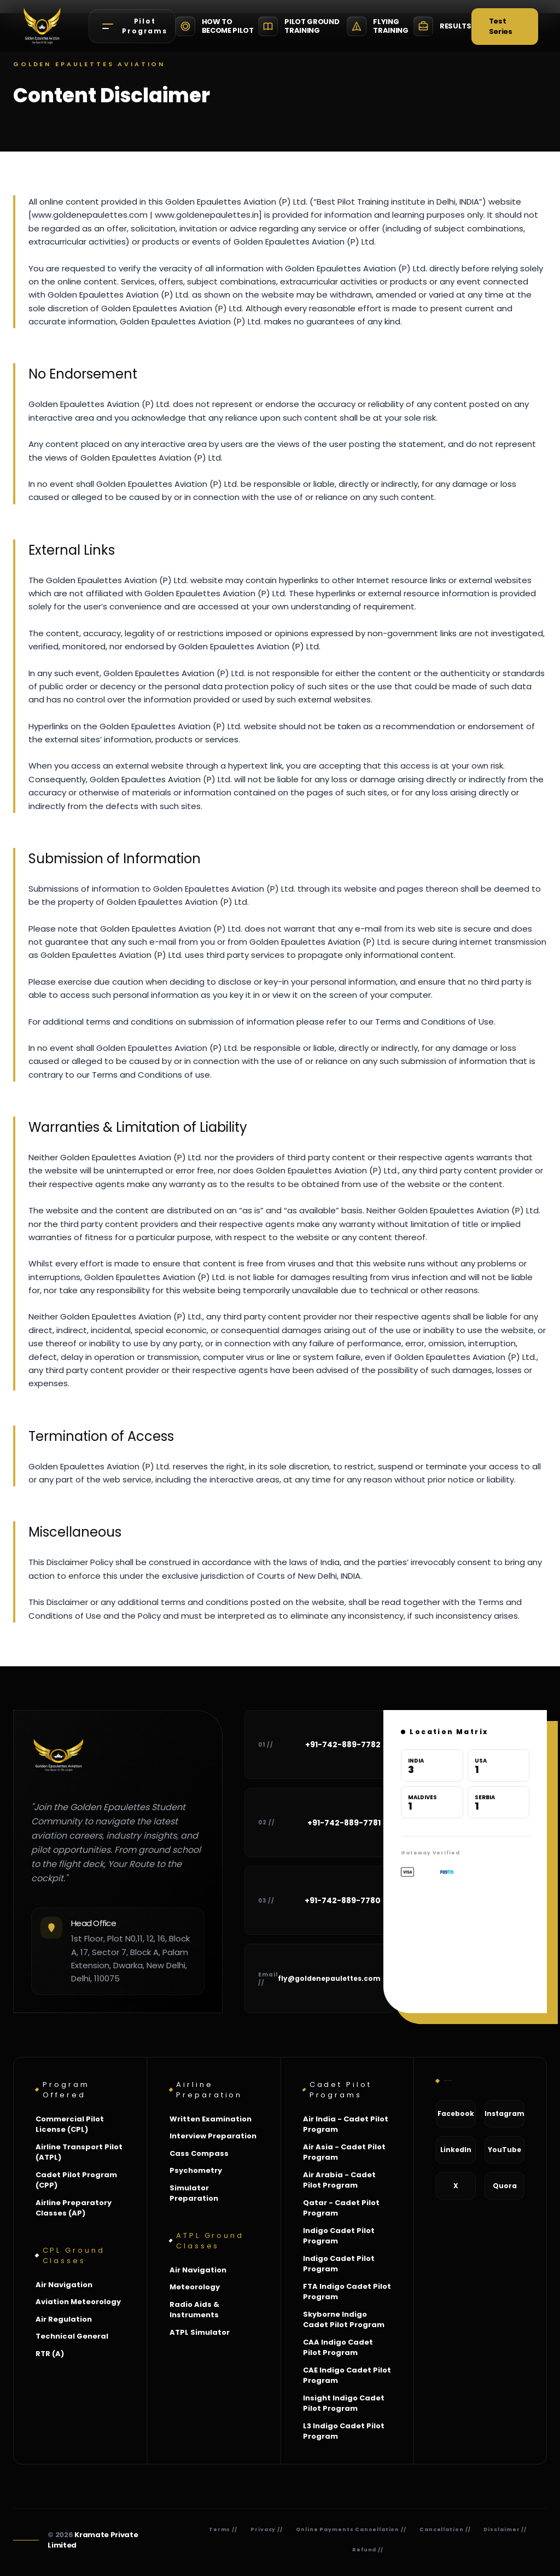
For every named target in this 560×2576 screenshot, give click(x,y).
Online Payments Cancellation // (351, 2529)
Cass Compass (199, 2153)
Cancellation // (445, 2529)
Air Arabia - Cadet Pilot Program (339, 2180)
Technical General (72, 2336)
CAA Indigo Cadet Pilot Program (338, 2347)
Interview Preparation (213, 2136)
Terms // (223, 2529)
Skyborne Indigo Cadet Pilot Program (343, 2319)
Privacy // (266, 2529)
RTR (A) (50, 2353)
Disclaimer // (505, 2529)
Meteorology (195, 2287)
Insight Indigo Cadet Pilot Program (343, 2403)
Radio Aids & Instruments (194, 2310)
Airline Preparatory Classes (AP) (74, 2208)
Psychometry (196, 2170)
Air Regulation (64, 2319)
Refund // (367, 2549)
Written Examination (211, 2119)
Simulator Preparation (194, 2193)
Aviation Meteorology (78, 2301)
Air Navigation (64, 2285)
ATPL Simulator (200, 2332)
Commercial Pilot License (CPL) (70, 2124)
